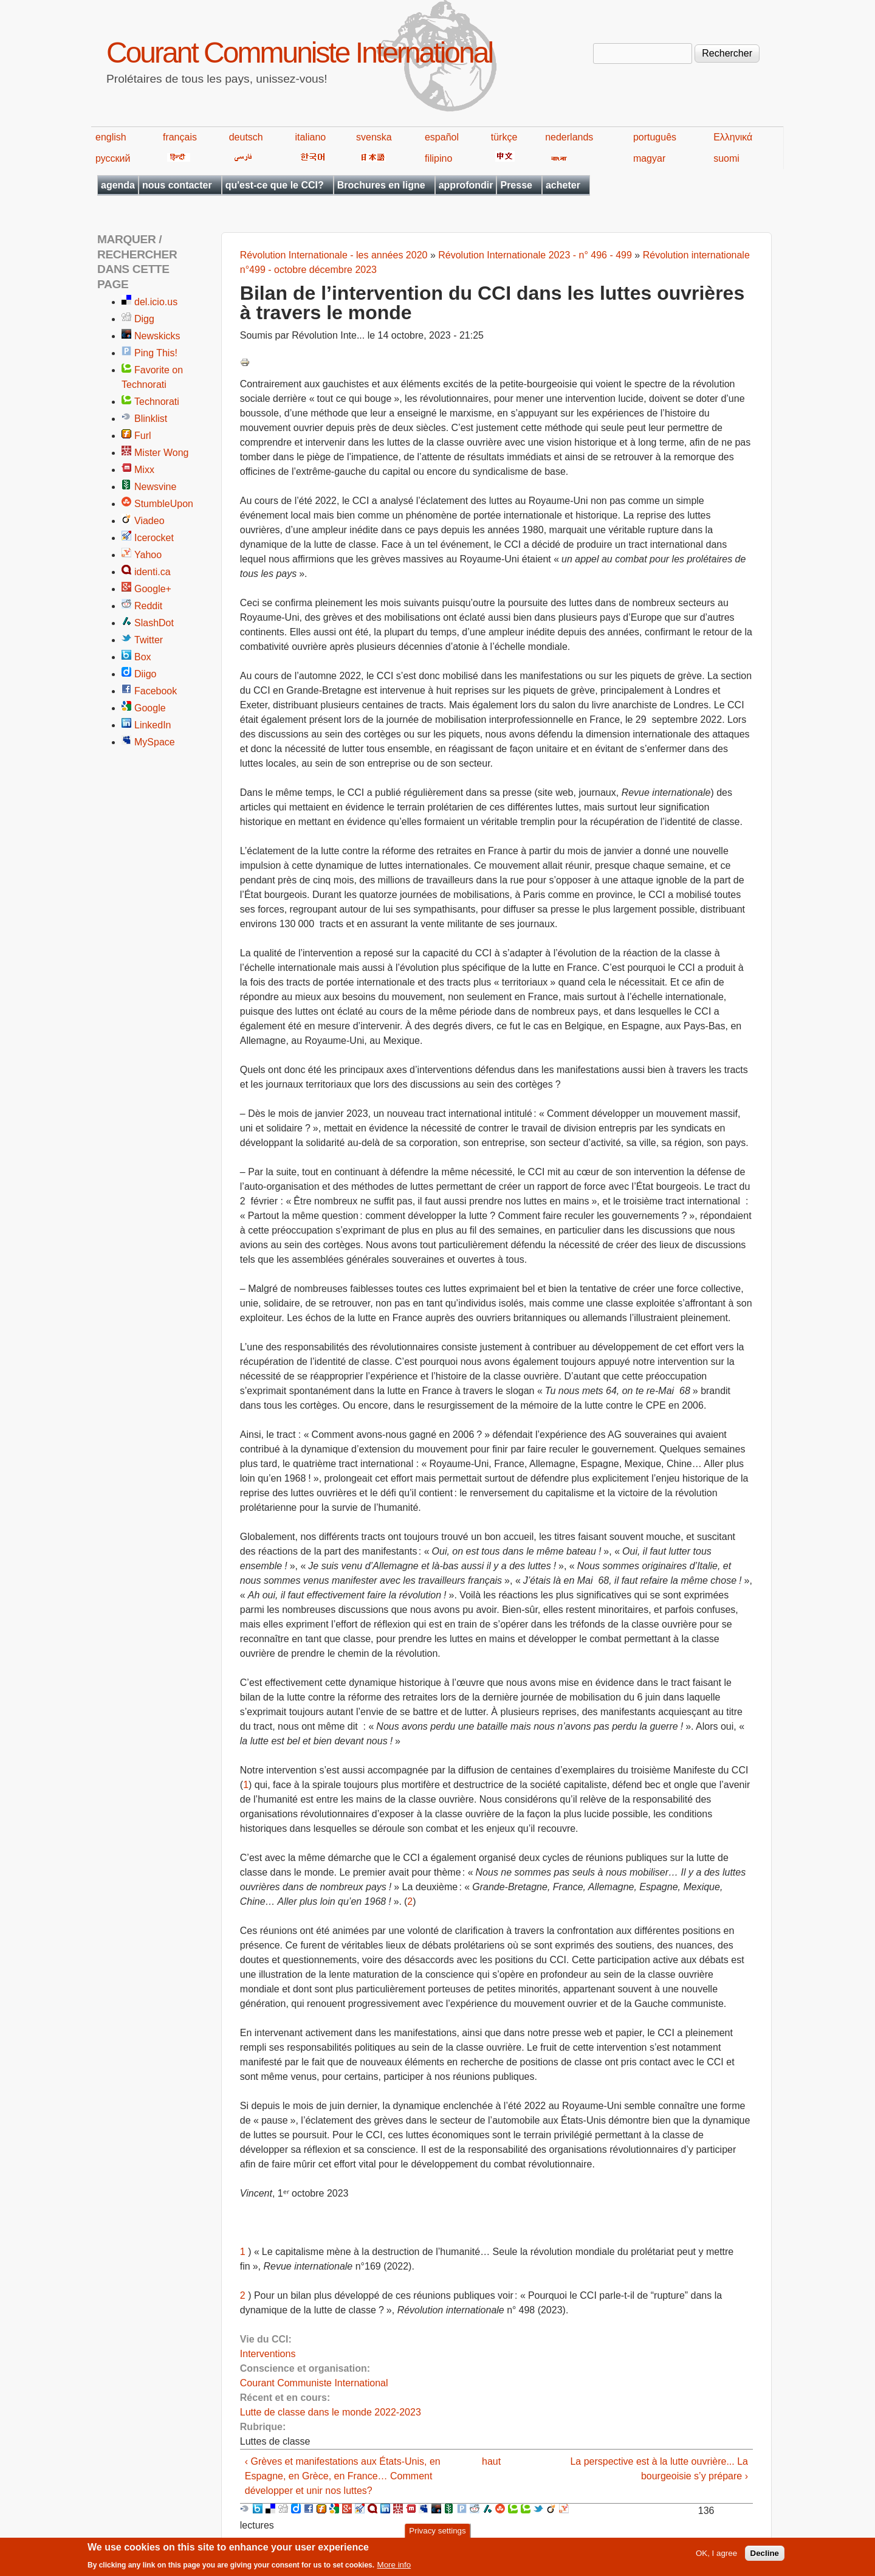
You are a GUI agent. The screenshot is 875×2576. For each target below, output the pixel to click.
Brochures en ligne (381, 185)
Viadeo (149, 521)
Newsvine (155, 487)
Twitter (148, 640)
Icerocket (154, 538)
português (654, 137)
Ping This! (155, 353)
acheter (563, 185)
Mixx (144, 469)
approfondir (466, 185)
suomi (726, 158)
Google (150, 708)
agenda (118, 185)
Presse (516, 185)
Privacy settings (437, 2533)
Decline (764, 2556)
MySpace (154, 742)
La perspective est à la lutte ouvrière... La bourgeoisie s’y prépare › (659, 2468)
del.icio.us (155, 302)
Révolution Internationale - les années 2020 (334, 255)
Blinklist (150, 418)
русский (112, 158)
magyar (649, 158)
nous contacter (177, 185)
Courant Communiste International (299, 52)
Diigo (145, 674)
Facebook (155, 691)
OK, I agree (716, 2556)
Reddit (148, 606)
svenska (374, 137)
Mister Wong (161, 452)
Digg (144, 319)
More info (394, 2567)
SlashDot (154, 623)
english (110, 137)
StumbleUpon (163, 504)
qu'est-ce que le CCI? (274, 185)
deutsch (246, 137)
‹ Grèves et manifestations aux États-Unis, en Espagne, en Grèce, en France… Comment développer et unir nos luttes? (343, 2476)
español (442, 137)
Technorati (156, 401)
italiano (310, 137)
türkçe (504, 137)
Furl (142, 435)
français (180, 137)
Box (142, 657)
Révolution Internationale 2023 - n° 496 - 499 (535, 255)
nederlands (569, 137)
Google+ (152, 589)
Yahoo (148, 555)
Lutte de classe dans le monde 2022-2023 (330, 2412)
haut (491, 2461)
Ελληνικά (732, 137)
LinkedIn (152, 725)
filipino (438, 158)
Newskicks (157, 336)
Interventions (268, 2354)
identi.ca (152, 572)
